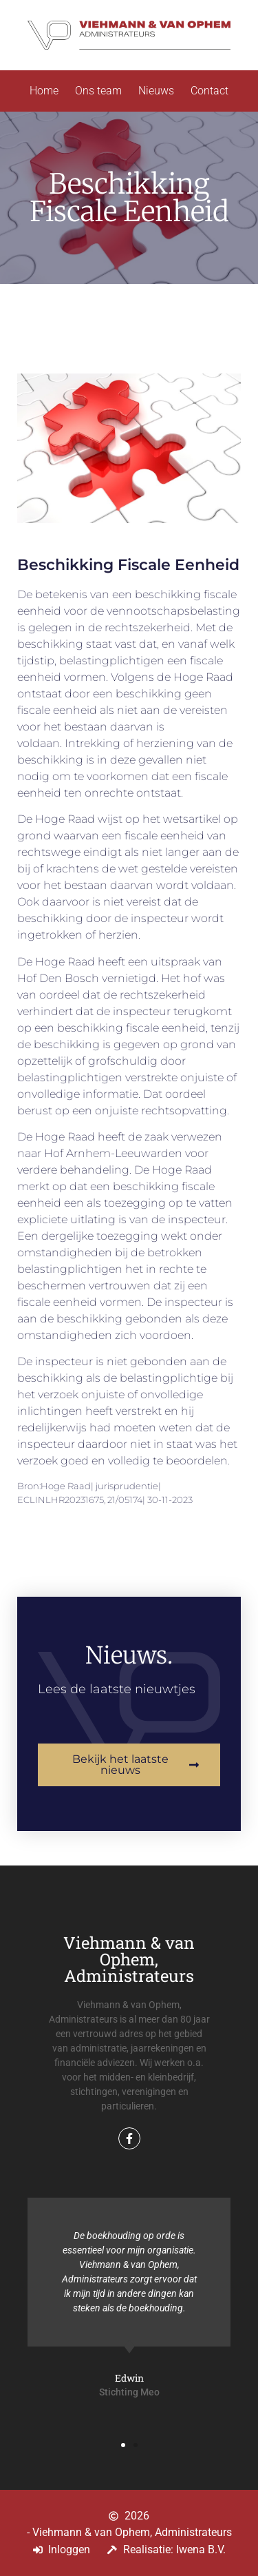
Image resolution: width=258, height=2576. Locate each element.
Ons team (98, 90)
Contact (209, 90)
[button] (123, 2445)
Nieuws (156, 90)
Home (44, 90)
